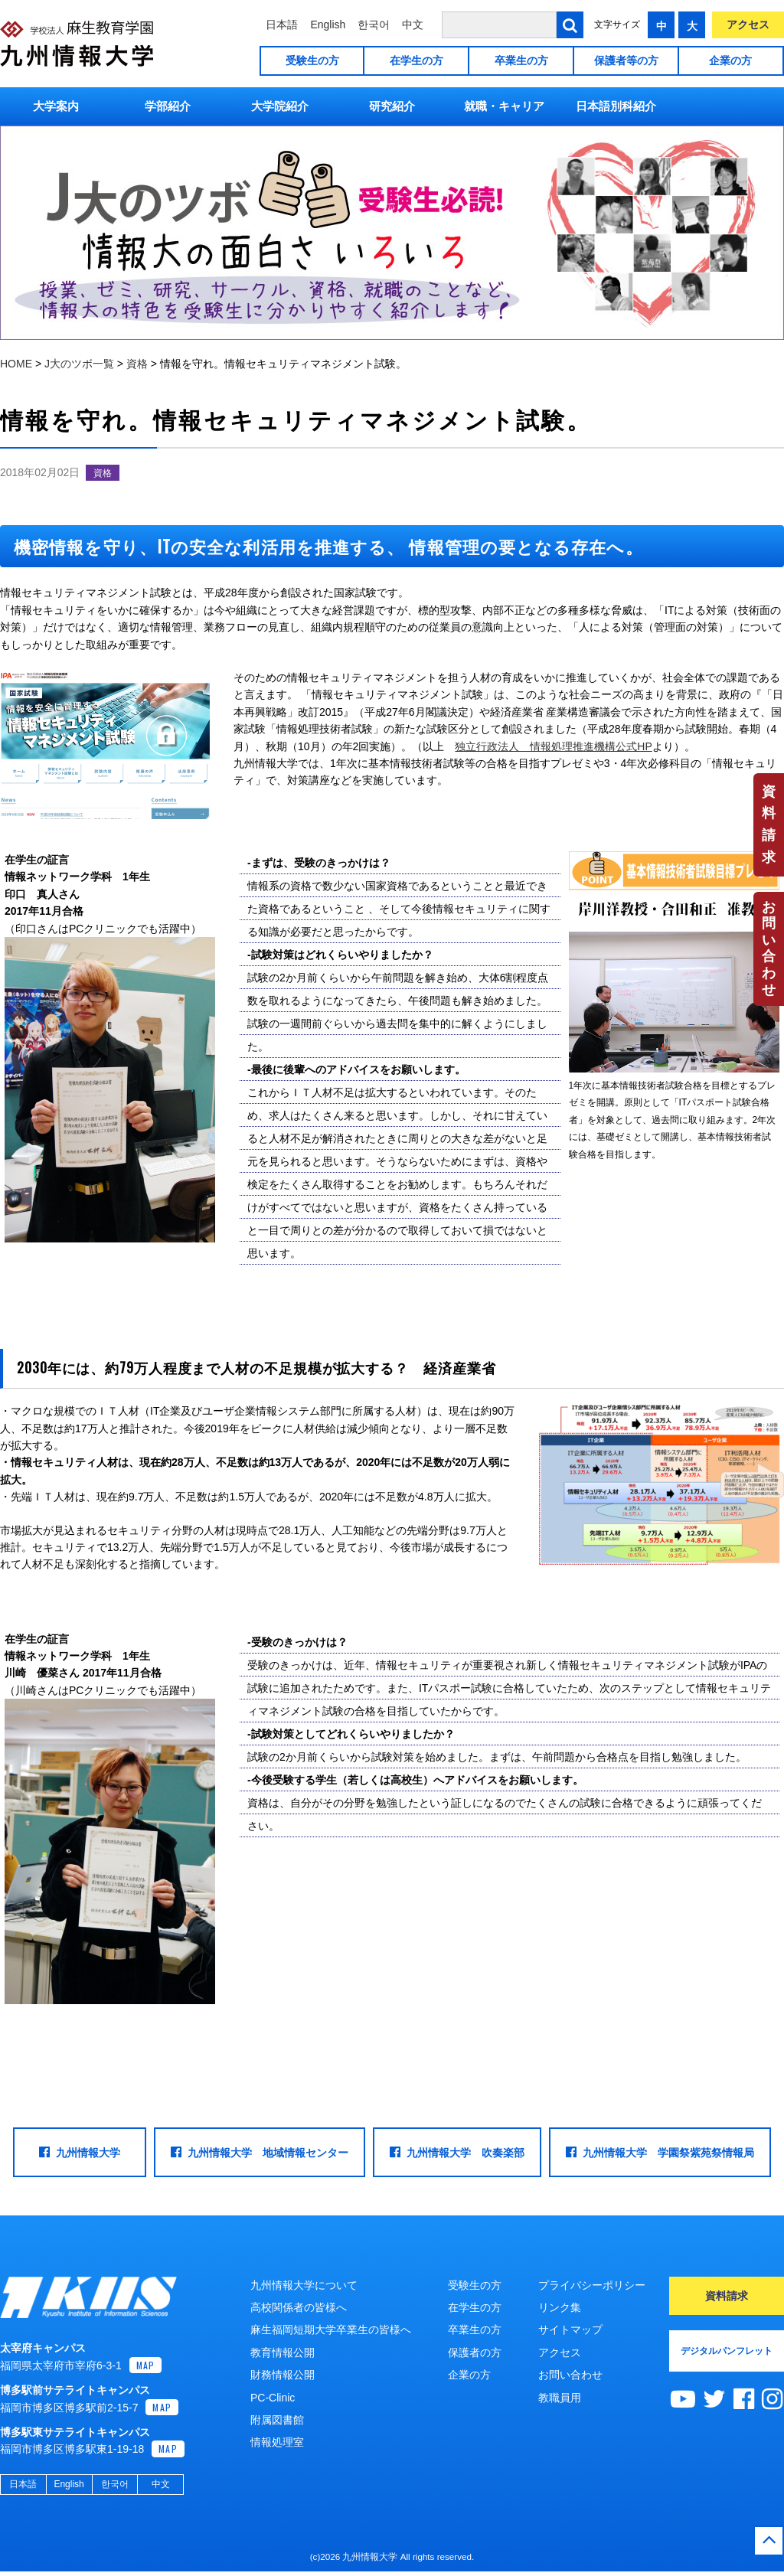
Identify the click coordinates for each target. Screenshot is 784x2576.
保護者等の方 (626, 60)
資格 (102, 473)
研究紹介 (392, 106)
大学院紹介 (280, 106)
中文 (412, 24)
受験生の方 (312, 60)
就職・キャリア (504, 106)
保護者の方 (474, 2352)
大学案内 (56, 106)
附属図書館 (277, 2420)
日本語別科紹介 (616, 106)
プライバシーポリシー (591, 2285)
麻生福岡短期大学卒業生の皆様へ (330, 2329)
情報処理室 (277, 2442)
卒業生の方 (521, 60)
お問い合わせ (769, 948)
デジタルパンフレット (727, 2351)
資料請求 (769, 824)
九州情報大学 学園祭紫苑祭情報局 (660, 2152)
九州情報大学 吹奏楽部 (457, 2152)
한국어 (374, 24)
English (327, 24)
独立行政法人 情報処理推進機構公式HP (553, 746)
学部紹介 (168, 106)
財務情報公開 (282, 2375)
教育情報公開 (282, 2352)
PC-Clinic (272, 2398)
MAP (145, 2369)
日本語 (282, 24)
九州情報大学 (79, 2152)
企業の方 (730, 60)
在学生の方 (416, 60)
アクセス (748, 24)
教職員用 (559, 2398)
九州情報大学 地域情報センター (259, 2152)
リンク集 (559, 2307)
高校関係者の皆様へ (298, 2307)
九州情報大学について (304, 2285)
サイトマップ (570, 2329)
